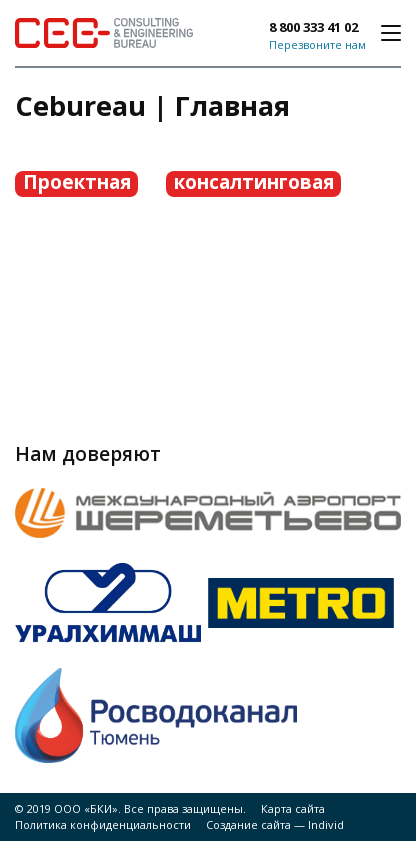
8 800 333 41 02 (313, 27)
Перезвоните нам (317, 44)
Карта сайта (293, 808)
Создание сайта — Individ (275, 824)
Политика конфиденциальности (103, 824)
